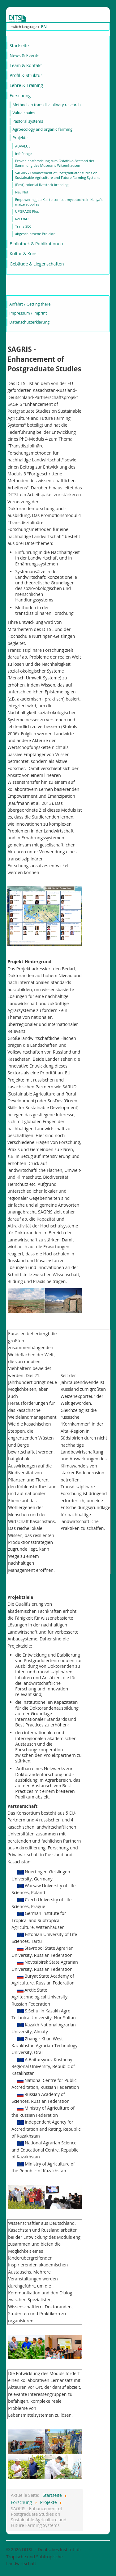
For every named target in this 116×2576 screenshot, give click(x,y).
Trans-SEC (23, 226)
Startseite (19, 45)
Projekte (20, 137)
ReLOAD (21, 218)
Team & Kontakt (26, 65)
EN (44, 26)
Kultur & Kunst (24, 253)
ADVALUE (23, 146)
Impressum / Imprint (28, 313)
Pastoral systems (27, 121)
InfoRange (23, 153)
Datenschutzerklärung (29, 322)
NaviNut (21, 192)
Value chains (23, 113)
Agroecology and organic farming (42, 129)
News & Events (24, 55)
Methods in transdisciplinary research (46, 104)
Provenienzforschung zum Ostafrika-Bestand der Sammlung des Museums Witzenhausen (54, 163)
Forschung (20, 95)
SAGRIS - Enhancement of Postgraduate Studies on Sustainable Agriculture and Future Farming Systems (58, 175)
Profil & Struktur (26, 75)
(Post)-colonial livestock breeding (42, 184)
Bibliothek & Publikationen (36, 244)
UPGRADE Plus (27, 211)
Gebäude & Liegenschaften (37, 264)
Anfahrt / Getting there (29, 304)
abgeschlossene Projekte (35, 233)
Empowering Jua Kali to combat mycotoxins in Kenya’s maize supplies (59, 201)
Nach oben (99, 2549)
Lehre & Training (26, 85)
